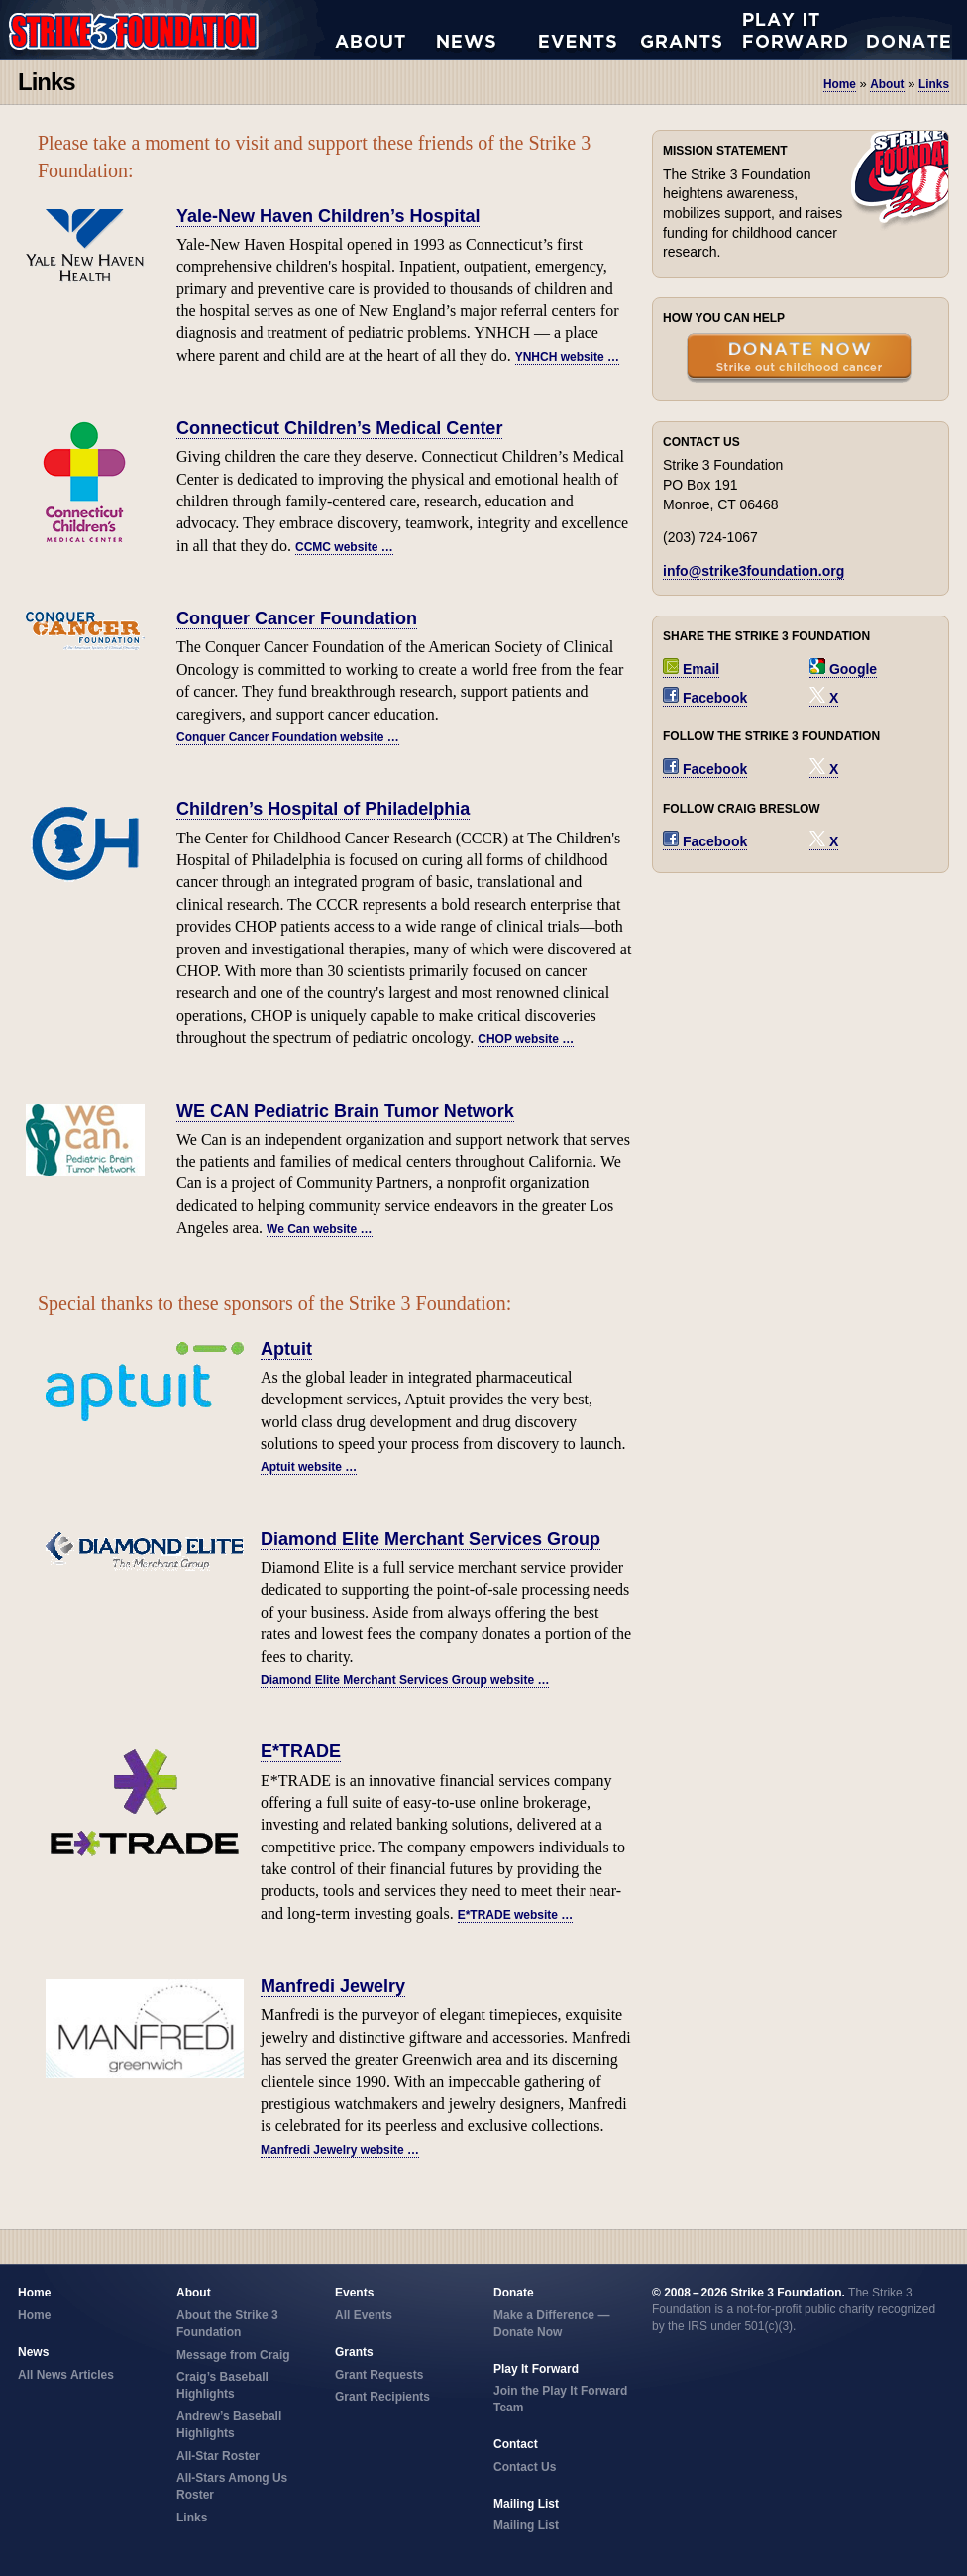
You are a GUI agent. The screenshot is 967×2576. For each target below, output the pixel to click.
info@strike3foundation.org (753, 571)
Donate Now (898, 29)
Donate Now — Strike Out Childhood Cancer (799, 360)
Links (191, 2517)
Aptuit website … (309, 1467)
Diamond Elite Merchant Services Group (430, 1539)
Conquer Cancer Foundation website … (287, 737)
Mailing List (526, 2525)
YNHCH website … (567, 357)
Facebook (705, 698)
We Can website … (319, 1229)
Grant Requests (692, 29)
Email (691, 669)
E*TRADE (301, 1751)
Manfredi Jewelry (333, 1986)
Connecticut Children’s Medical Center (339, 428)
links (933, 84)
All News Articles (488, 29)
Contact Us (524, 2467)
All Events (590, 29)
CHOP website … (526, 1039)
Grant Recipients (382, 2397)
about (887, 84)
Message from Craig (233, 2355)
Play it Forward (794, 29)
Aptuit (286, 1349)
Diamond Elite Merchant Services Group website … (405, 1680)
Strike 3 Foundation (167, 29)
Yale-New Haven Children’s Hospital (328, 216)
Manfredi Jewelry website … (340, 2150)
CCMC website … (344, 547)
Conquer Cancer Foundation (296, 618)
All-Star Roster (218, 2456)
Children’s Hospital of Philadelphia (323, 809)
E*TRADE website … (516, 1915)
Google (843, 669)
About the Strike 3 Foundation (386, 29)
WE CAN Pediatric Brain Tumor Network (345, 1111)
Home (839, 84)
